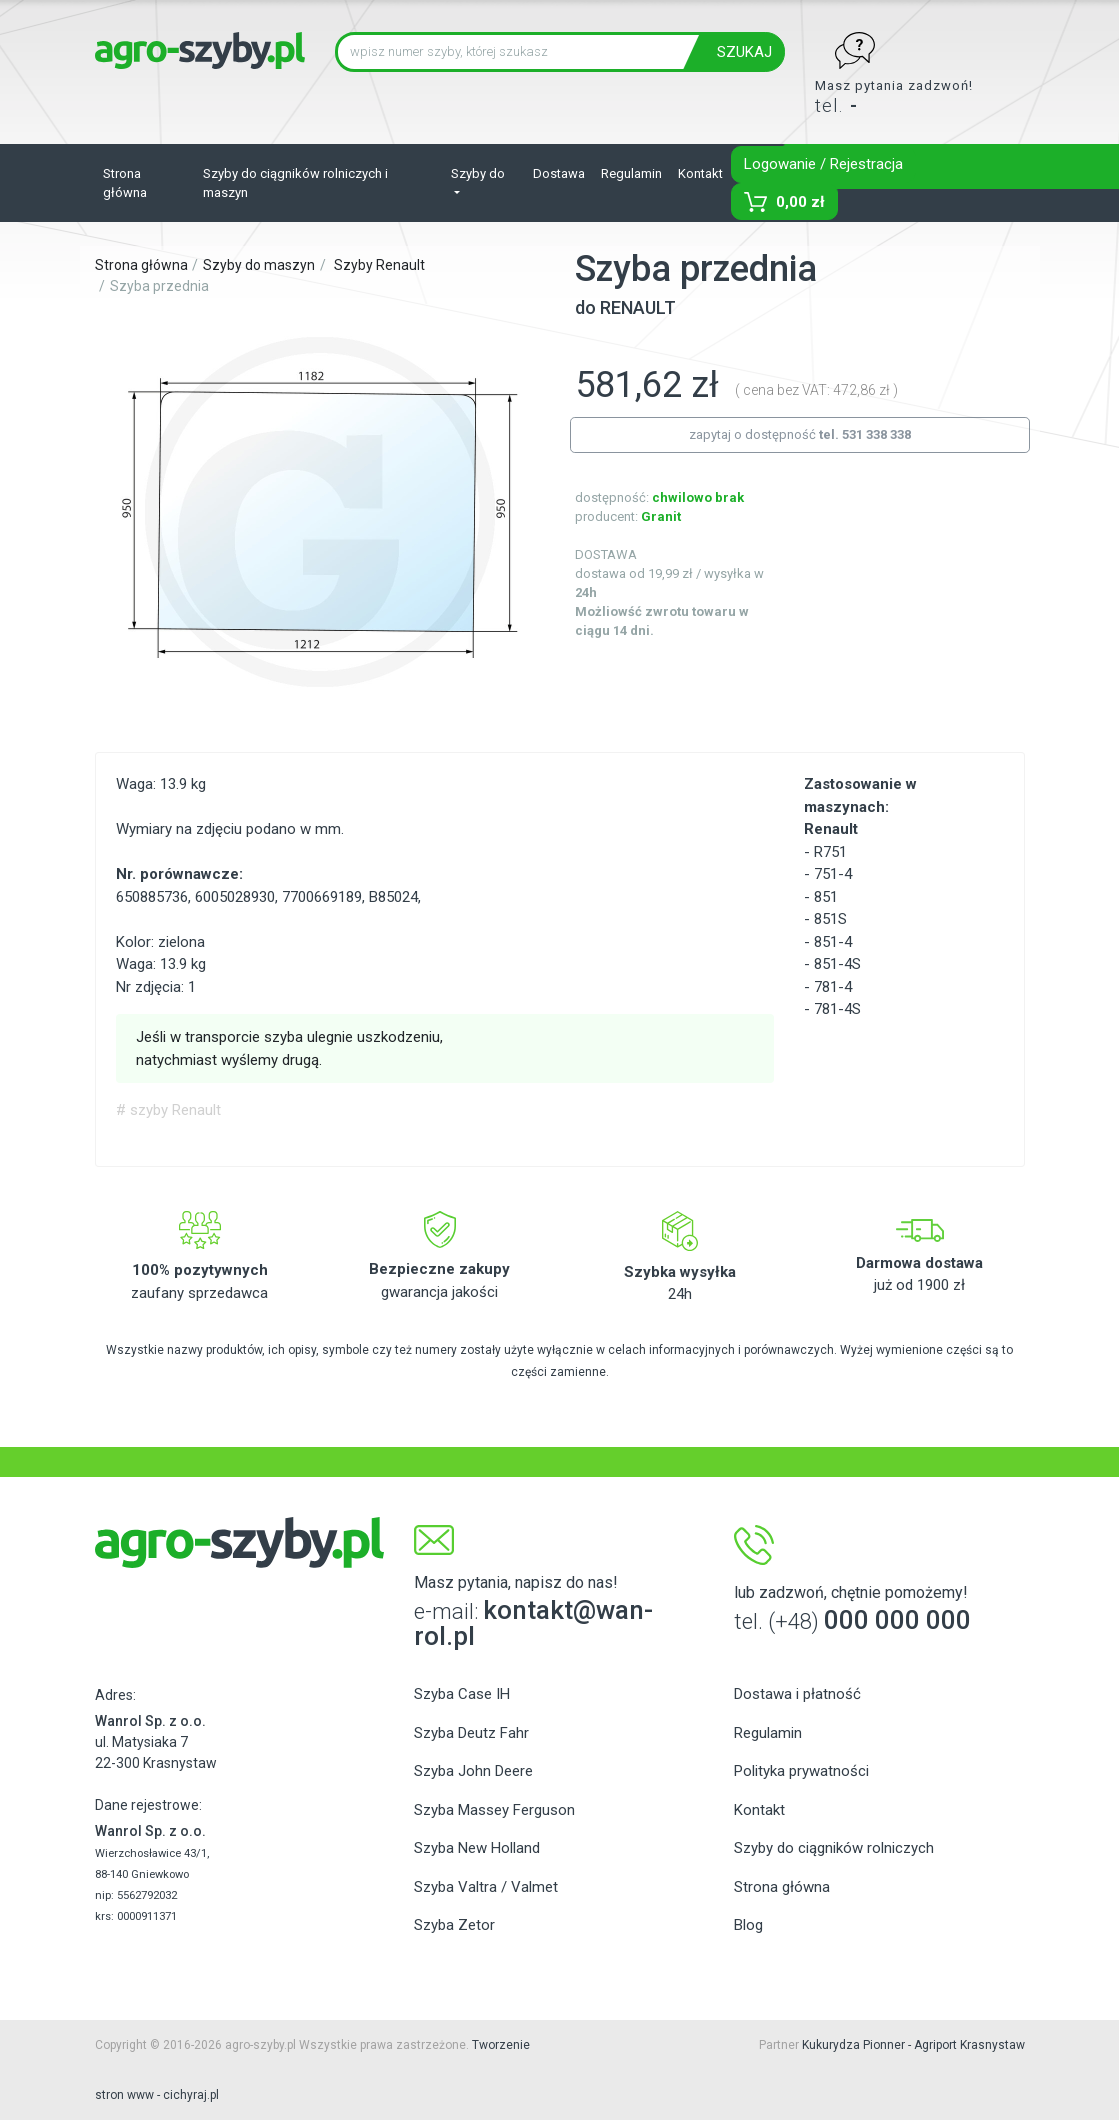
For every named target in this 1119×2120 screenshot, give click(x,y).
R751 (830, 852)
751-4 (833, 874)
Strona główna (125, 183)
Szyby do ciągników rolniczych (834, 1848)
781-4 (833, 987)
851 (826, 897)
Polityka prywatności (801, 1771)
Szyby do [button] (478, 173)
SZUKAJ (744, 52)
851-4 (833, 942)
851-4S (837, 964)
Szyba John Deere (473, 1771)
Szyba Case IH (462, 1694)
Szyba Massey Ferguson (494, 1810)
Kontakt (700, 173)
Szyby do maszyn (259, 265)
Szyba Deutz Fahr (471, 1733)
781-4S (837, 1009)
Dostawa (559, 173)
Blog (748, 1925)
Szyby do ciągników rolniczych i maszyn (295, 183)
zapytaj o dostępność (800, 434)
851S (830, 919)
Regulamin (631, 173)
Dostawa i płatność (797, 1694)
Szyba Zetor (454, 1925)
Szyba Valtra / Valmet (486, 1887)
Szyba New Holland (477, 1848)
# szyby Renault (168, 1110)
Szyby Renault (379, 265)
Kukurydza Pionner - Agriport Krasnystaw (913, 2045)
